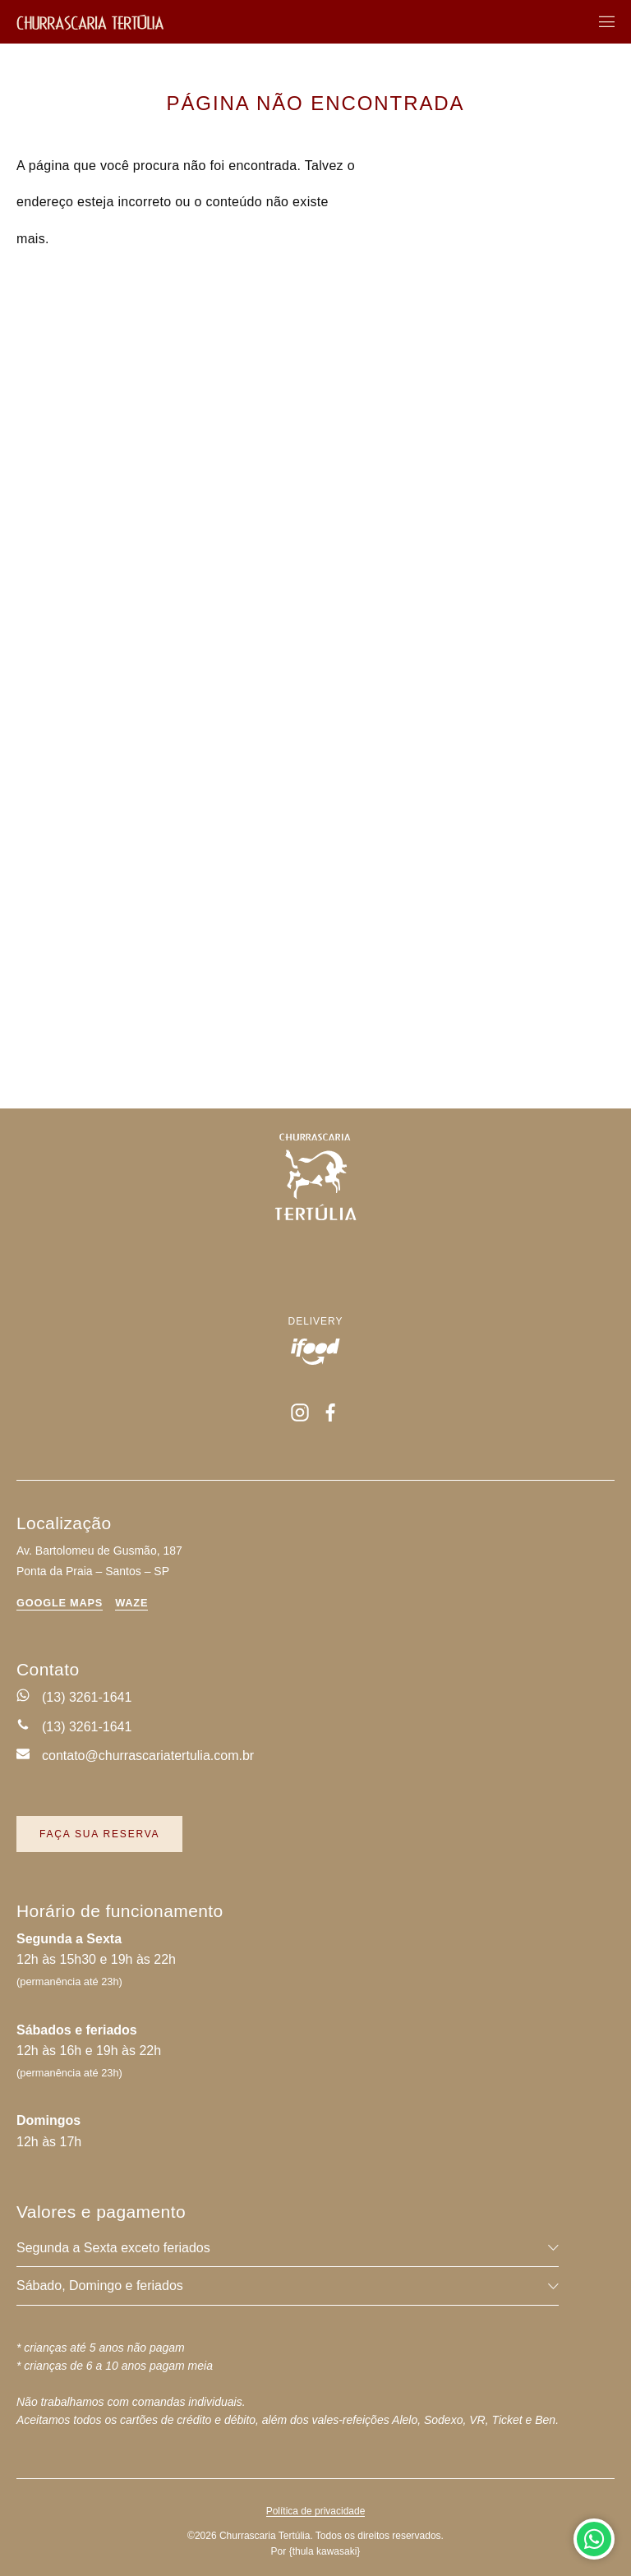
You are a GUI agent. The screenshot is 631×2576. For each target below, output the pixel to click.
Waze (131, 1603)
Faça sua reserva (99, 1834)
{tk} (325, 2551)
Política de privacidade (316, 2511)
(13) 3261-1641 (86, 1697)
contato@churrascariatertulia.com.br (148, 1756)
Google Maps (59, 1603)
